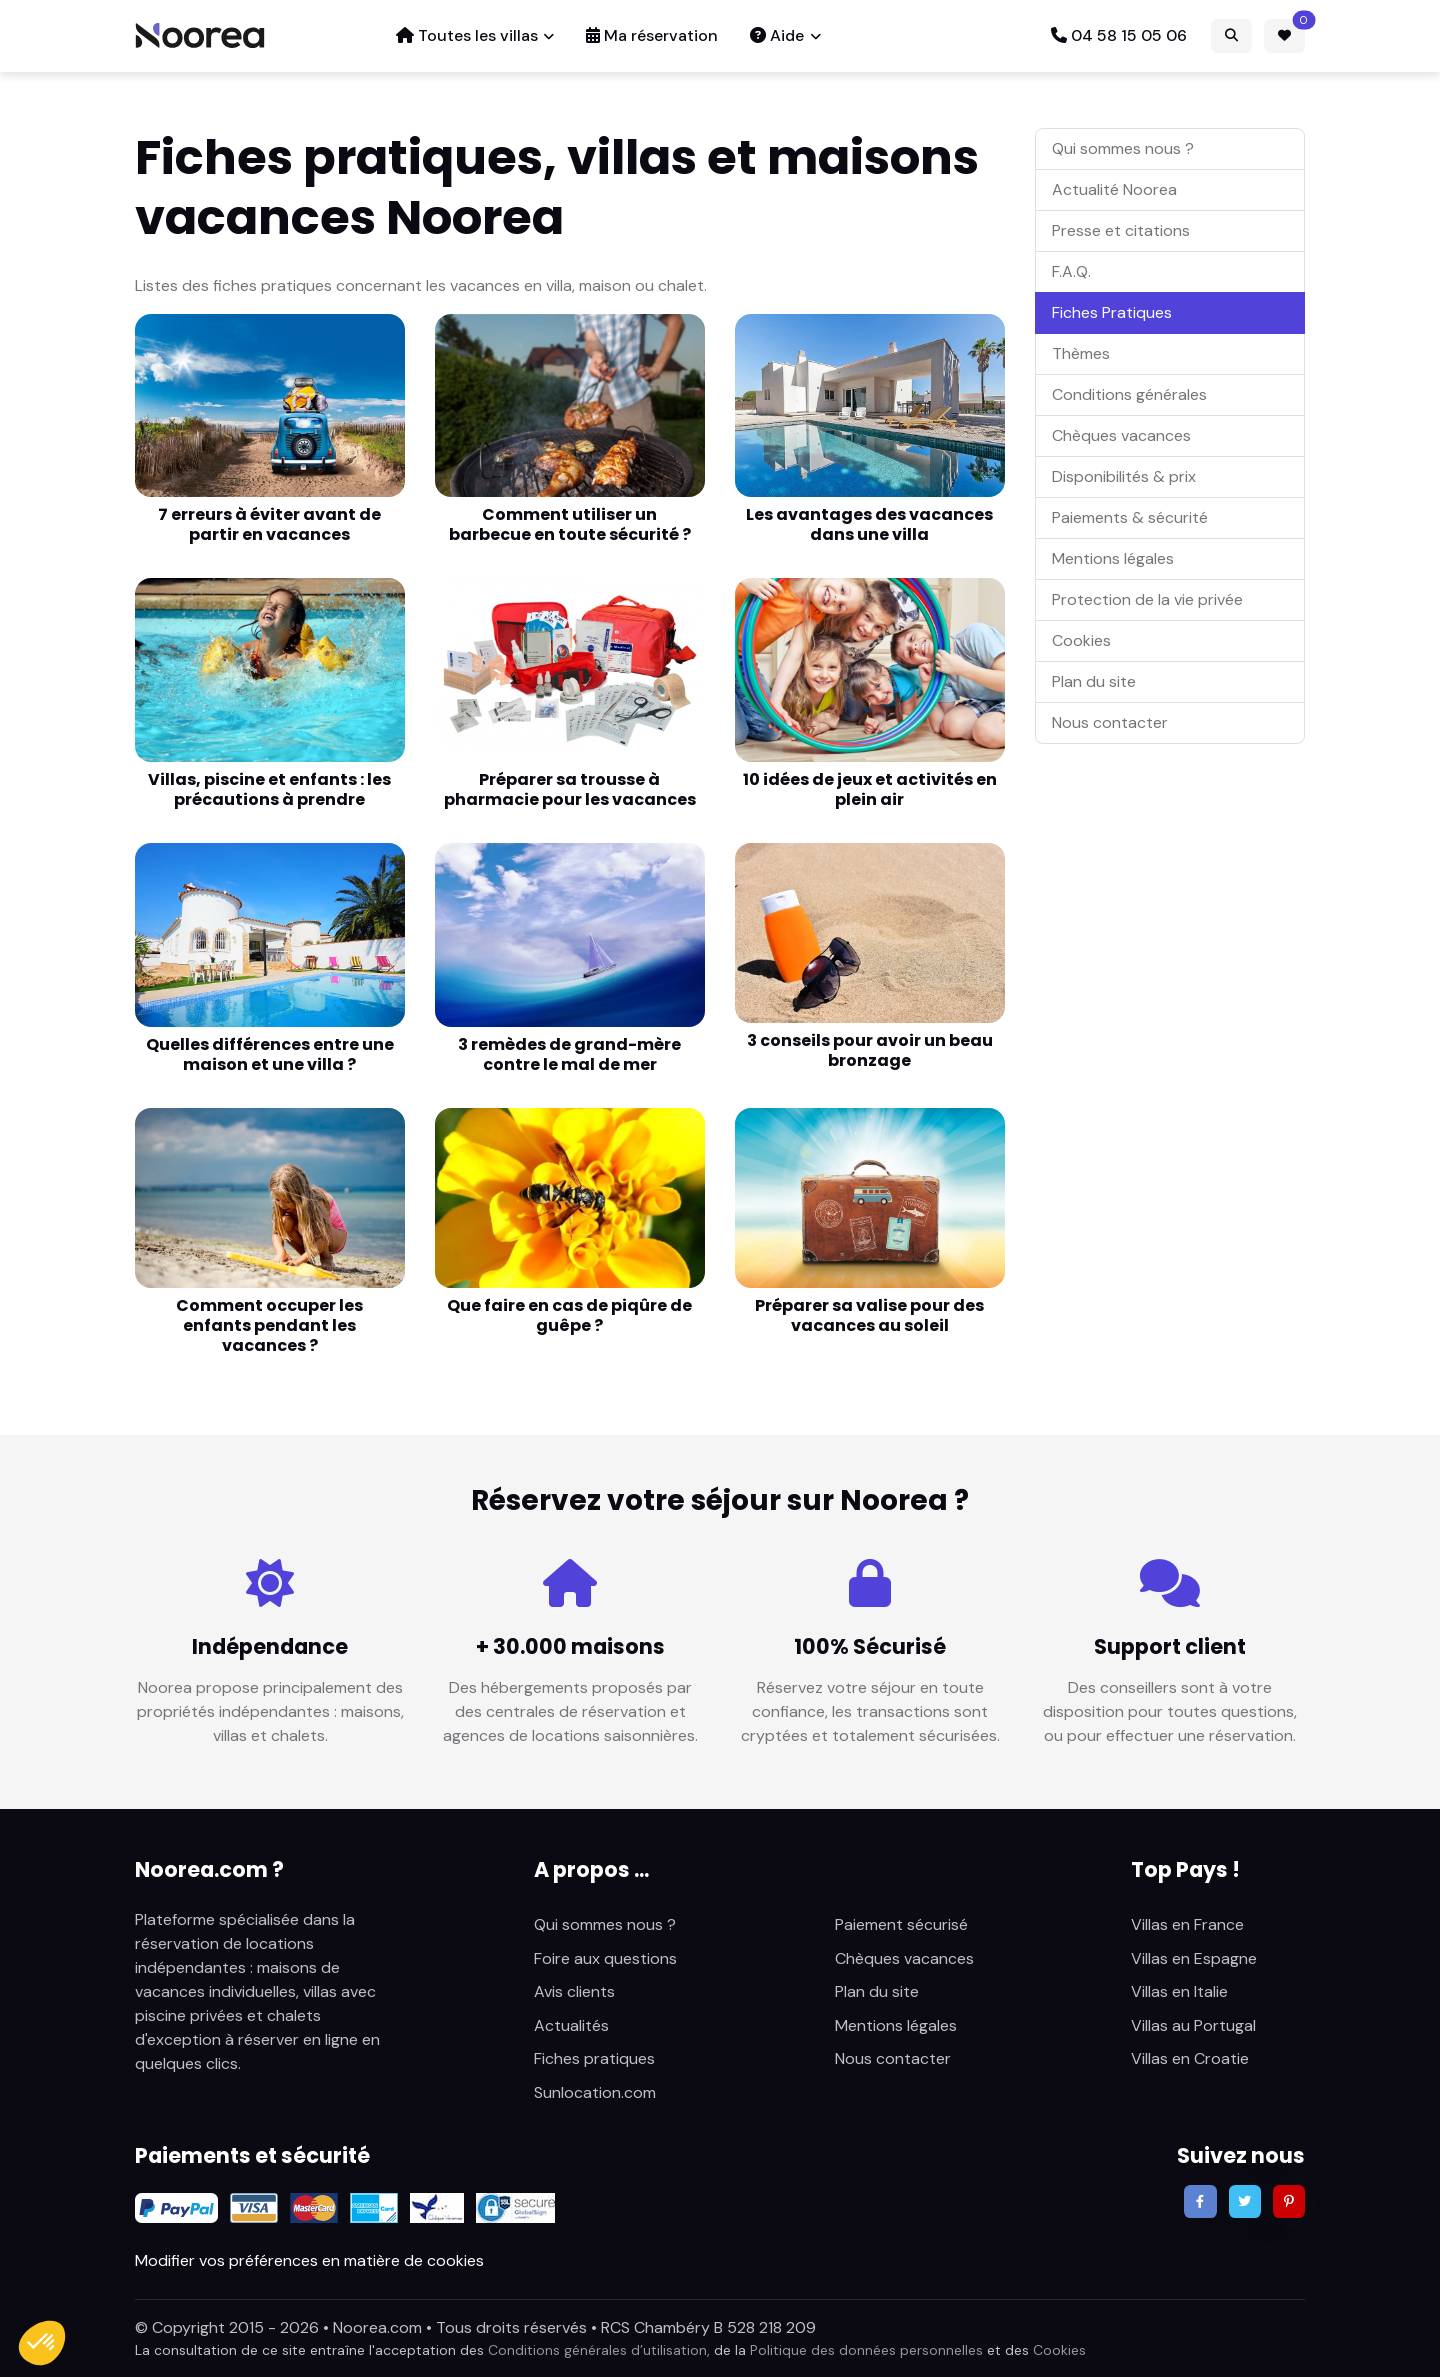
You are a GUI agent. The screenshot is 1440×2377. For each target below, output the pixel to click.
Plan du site (1094, 681)
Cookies (1081, 640)
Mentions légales (1113, 558)
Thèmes (1081, 353)
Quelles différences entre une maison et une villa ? (270, 1054)
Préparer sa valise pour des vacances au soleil (869, 1315)
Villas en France (1187, 1924)
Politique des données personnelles (866, 2350)
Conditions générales (1129, 394)
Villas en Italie (1179, 1991)
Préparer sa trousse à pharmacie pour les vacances (570, 789)
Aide (777, 35)
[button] (42, 2343)
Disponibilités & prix (1124, 476)
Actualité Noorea (1114, 189)
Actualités (571, 2025)
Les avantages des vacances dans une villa (869, 524)
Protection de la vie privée (1147, 599)
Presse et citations (1121, 230)
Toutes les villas (467, 35)
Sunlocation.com (595, 2092)
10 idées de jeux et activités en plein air (870, 789)
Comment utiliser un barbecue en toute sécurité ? (570, 524)
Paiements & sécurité (1130, 517)
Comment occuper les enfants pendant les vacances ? (269, 1325)
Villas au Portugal (1193, 2025)
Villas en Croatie (1190, 2058)
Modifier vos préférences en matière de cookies (309, 2260)
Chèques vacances (1121, 435)
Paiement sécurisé (901, 1924)
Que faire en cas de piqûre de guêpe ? (569, 1315)
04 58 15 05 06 (1119, 35)
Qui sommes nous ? (1123, 148)
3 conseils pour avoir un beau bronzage (870, 1050)
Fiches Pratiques (1112, 312)
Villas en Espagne (1194, 1958)
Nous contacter (1110, 722)
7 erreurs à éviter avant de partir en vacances (269, 524)
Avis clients (574, 1991)
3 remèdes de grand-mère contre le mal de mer (569, 1054)
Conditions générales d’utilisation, (599, 2350)
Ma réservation (652, 35)
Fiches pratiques (594, 2058)
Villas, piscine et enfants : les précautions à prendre (269, 789)
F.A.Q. (1071, 271)
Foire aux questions (605, 1958)
